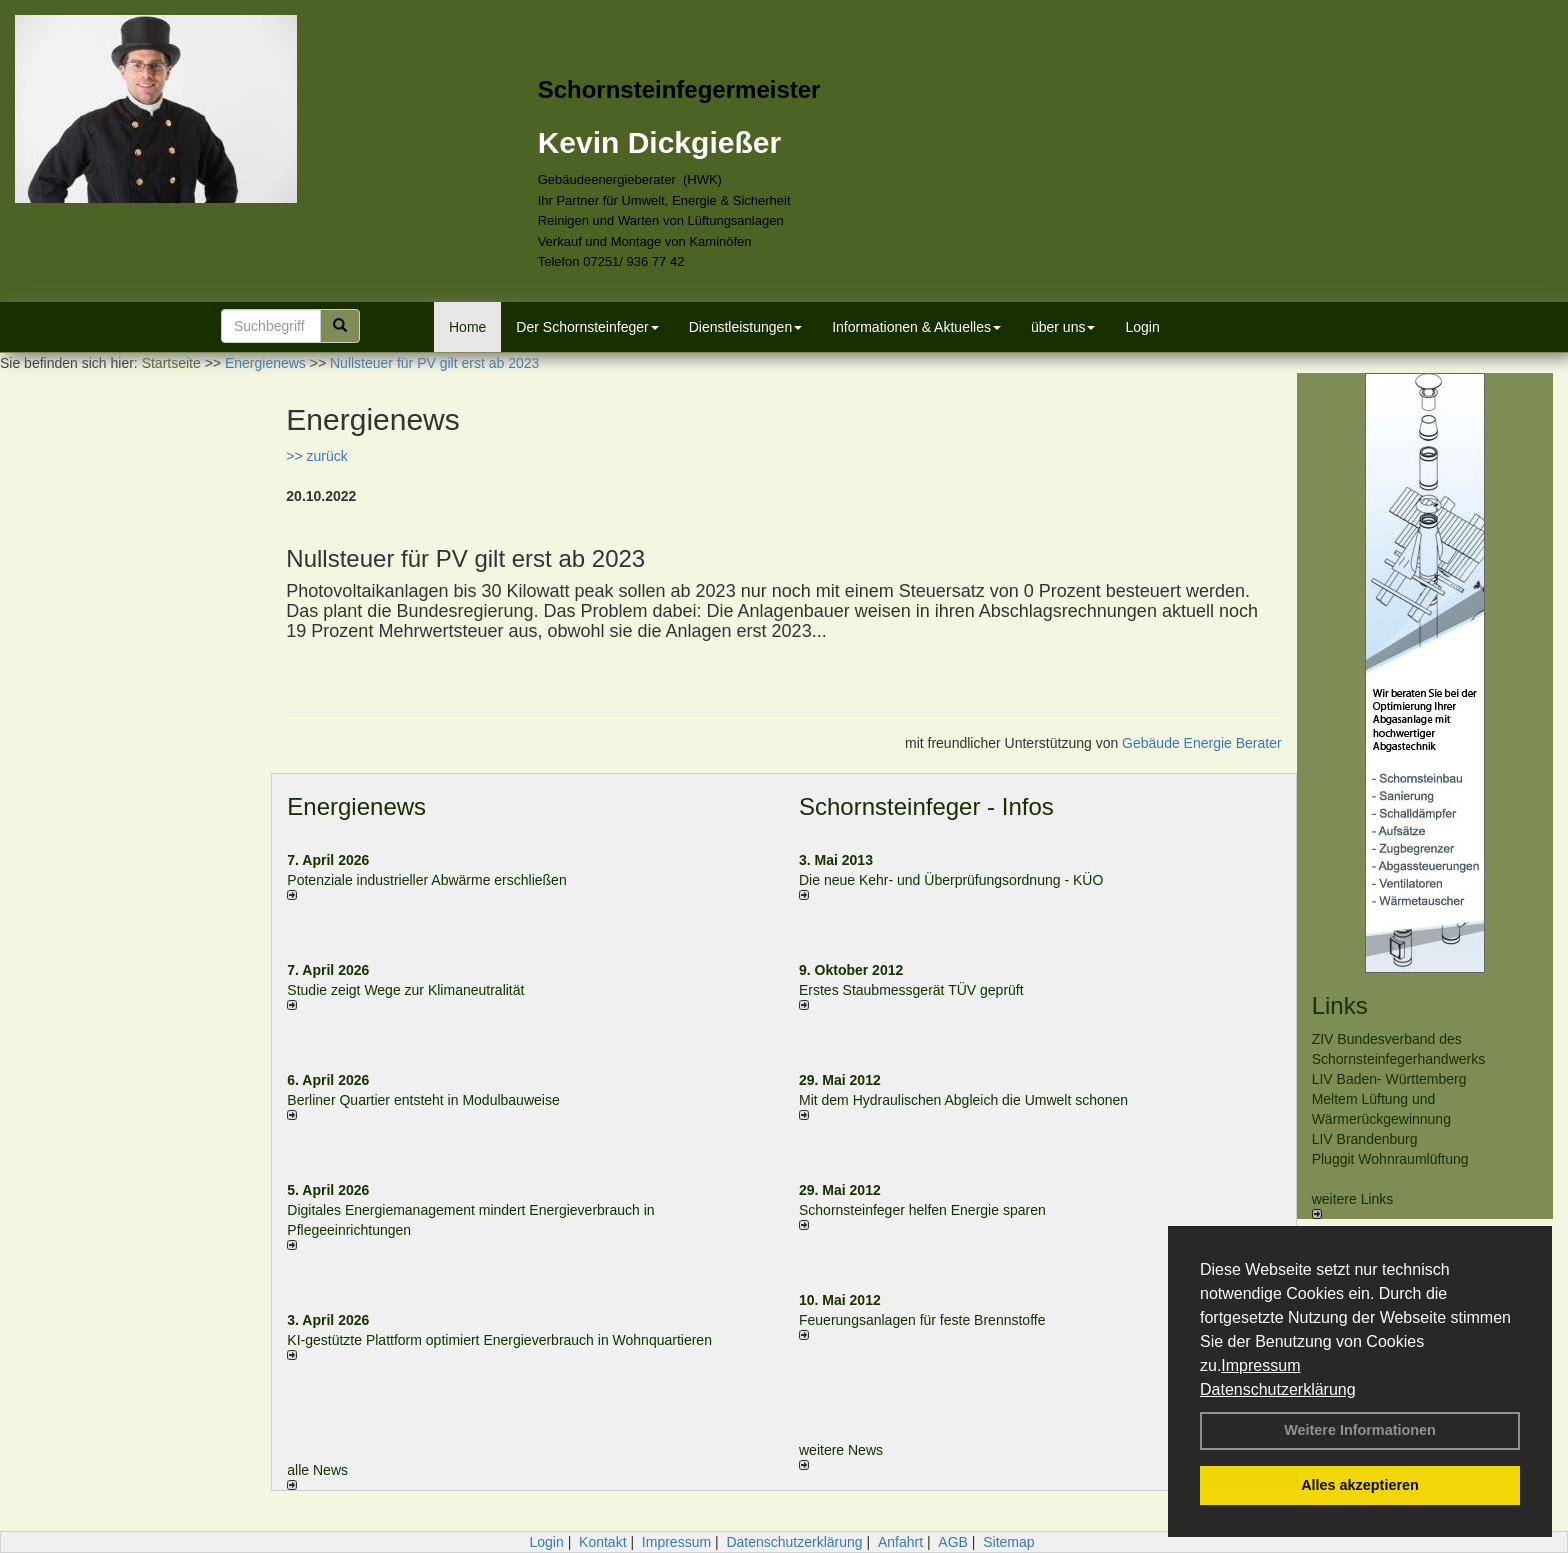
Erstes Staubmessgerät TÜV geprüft (911, 990)
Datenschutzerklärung (1278, 1389)
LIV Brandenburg (1365, 1139)
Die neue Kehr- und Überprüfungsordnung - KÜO (951, 880)
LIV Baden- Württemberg (1389, 1079)
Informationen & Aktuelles (916, 327)
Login (1142, 327)
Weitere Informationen (1360, 1430)
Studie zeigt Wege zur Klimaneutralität (405, 990)
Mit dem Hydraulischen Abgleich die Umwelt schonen (963, 1100)
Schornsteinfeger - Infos (926, 806)
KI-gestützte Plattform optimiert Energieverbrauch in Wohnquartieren (499, 1340)
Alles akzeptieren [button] (1360, 1485)
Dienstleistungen (746, 327)
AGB (953, 1542)
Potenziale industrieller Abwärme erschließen (426, 880)
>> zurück (316, 456)
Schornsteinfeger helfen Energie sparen (922, 1210)
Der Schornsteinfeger (587, 327)
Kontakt (602, 1542)
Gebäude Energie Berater (1202, 743)
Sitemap (1008, 1542)
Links (1340, 1005)
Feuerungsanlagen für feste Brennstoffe (922, 1320)
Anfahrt (900, 1542)
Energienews (356, 806)
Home (467, 327)
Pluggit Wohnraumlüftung (1390, 1159)
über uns (1063, 327)
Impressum (1260, 1365)
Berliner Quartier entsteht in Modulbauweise (423, 1100)
